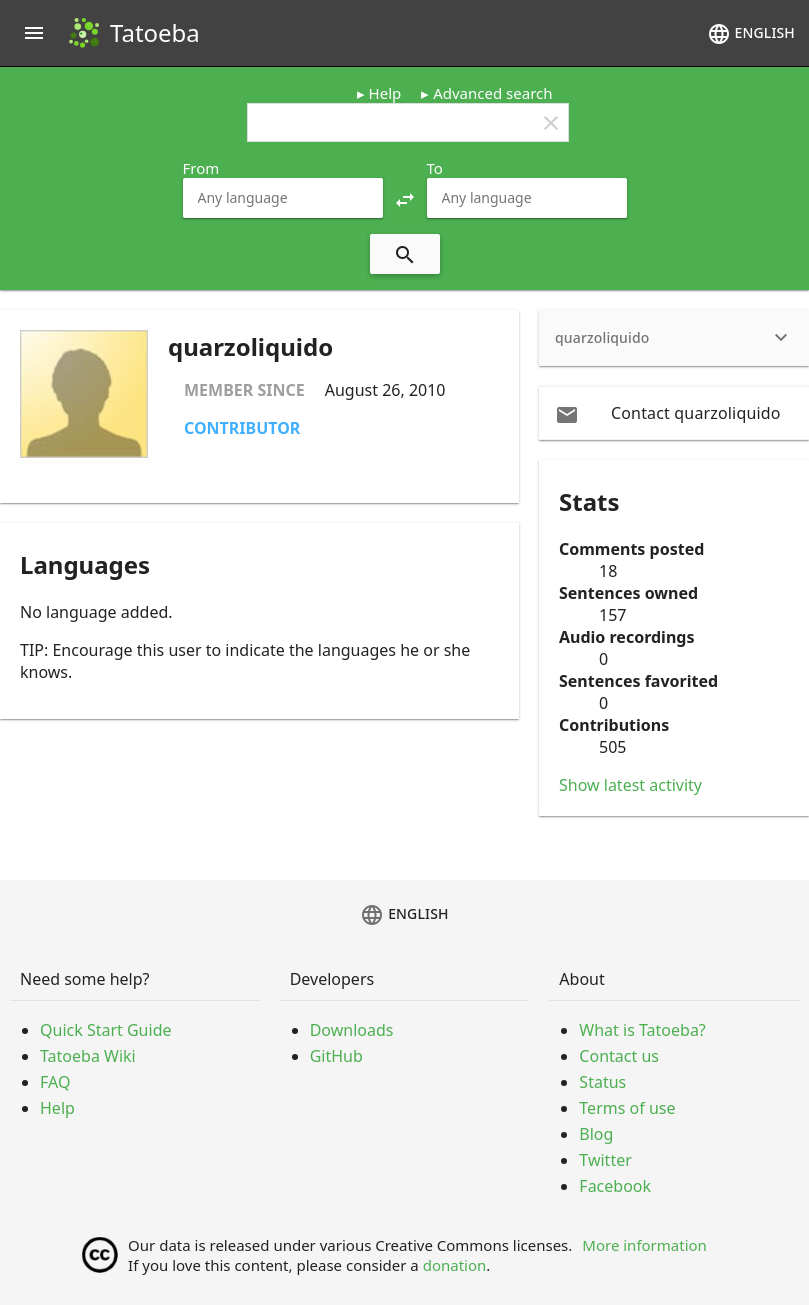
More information (644, 1245)
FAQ (55, 1082)
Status (602, 1082)
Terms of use (627, 1108)
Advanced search (492, 93)
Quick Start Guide (106, 1030)
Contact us (619, 1056)
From (201, 168)
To (435, 168)
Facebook (615, 1186)
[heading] (674, 338)
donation (455, 1265)
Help (385, 93)
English (751, 34)
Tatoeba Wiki (88, 1056)
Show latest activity (630, 785)
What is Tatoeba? (642, 1030)
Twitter (605, 1160)
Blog (596, 1134)
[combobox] (283, 198)
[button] (405, 198)
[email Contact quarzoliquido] (674, 413)
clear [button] (551, 123)
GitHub (336, 1056)
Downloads (352, 1030)
